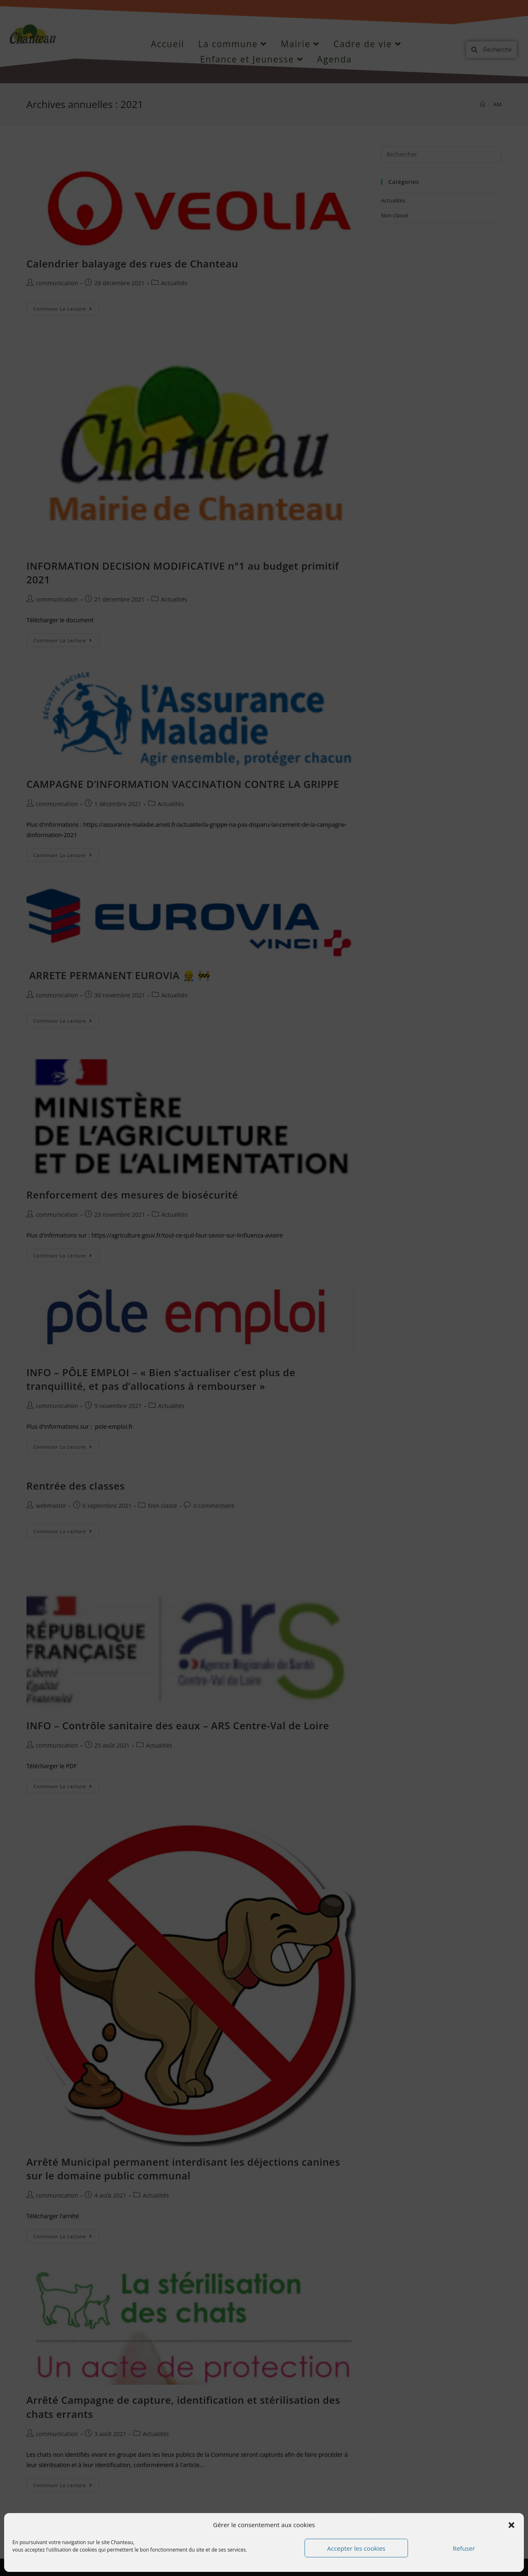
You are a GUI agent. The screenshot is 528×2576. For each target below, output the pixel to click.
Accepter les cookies (356, 2548)
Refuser (464, 2548)
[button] (511, 2525)
